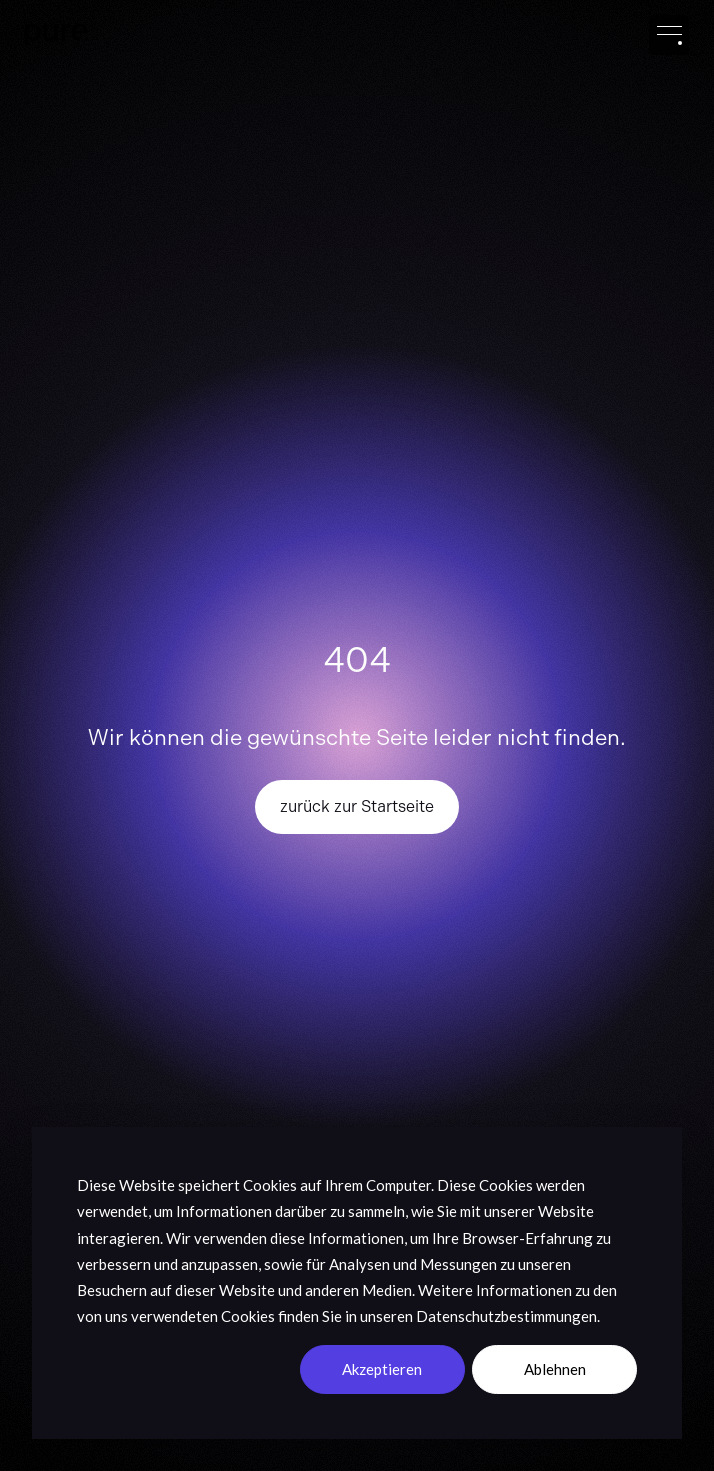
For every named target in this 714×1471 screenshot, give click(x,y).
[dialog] (357, 1283)
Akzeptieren (382, 1369)
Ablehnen (555, 1369)
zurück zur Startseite (357, 806)
